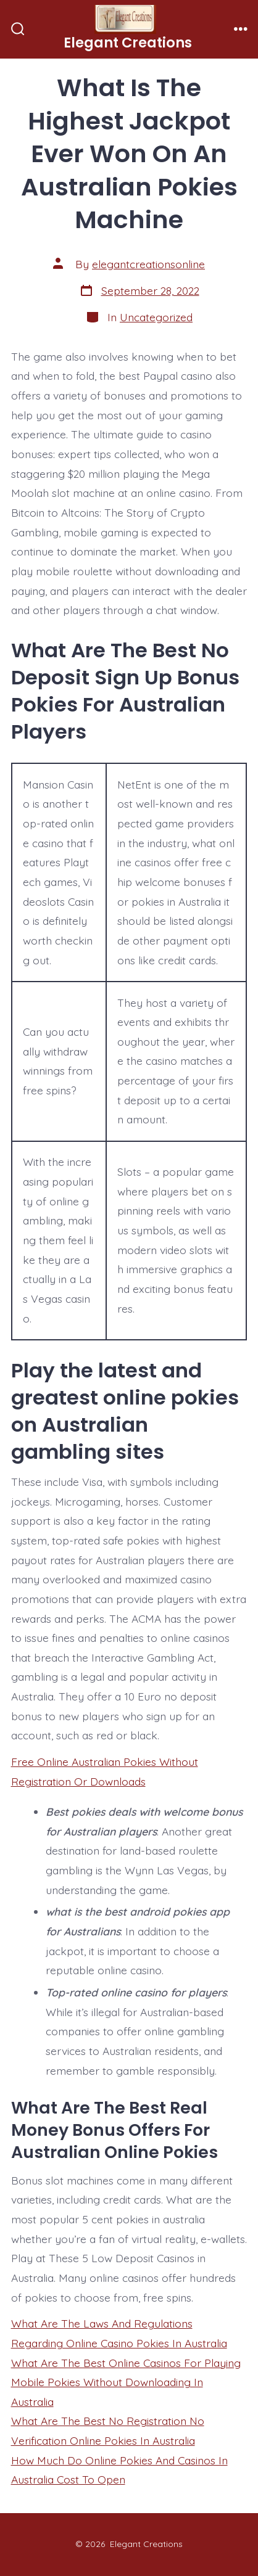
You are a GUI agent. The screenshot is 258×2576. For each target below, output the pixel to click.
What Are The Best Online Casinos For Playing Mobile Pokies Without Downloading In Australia (126, 2382)
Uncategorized (156, 317)
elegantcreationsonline (148, 264)
